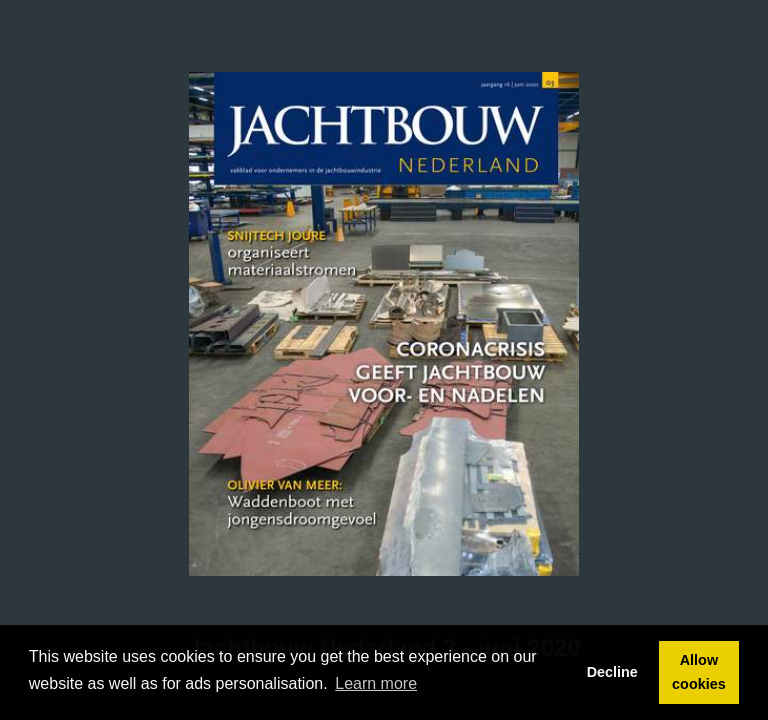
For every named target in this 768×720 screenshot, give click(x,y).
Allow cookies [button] (699, 672)
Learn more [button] (376, 683)
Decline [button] (612, 672)
